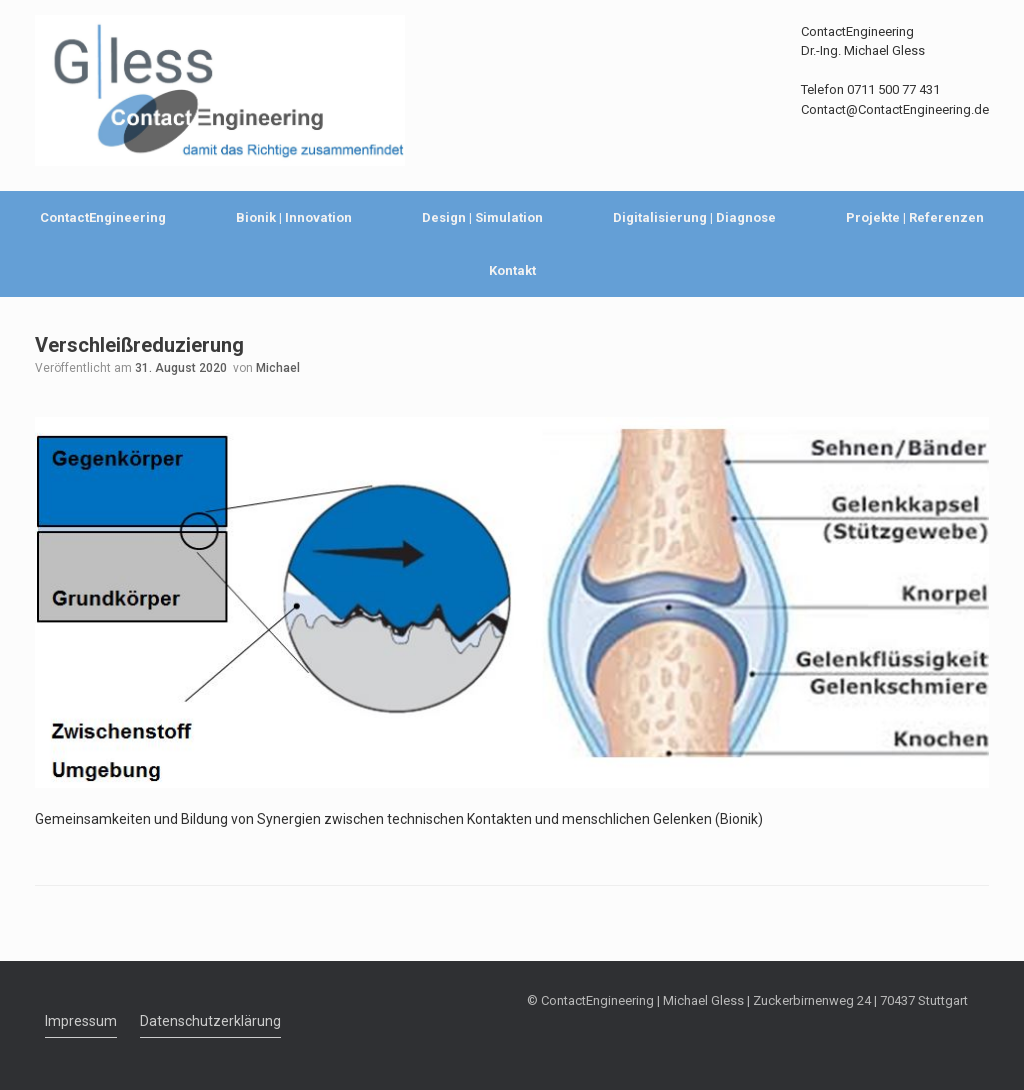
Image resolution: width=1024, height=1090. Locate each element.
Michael (278, 368)
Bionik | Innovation (294, 217)
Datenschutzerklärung (210, 1021)
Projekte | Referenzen (915, 217)
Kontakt (512, 270)
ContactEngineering (103, 217)
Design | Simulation (482, 217)
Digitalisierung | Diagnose (694, 217)
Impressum (81, 1021)
